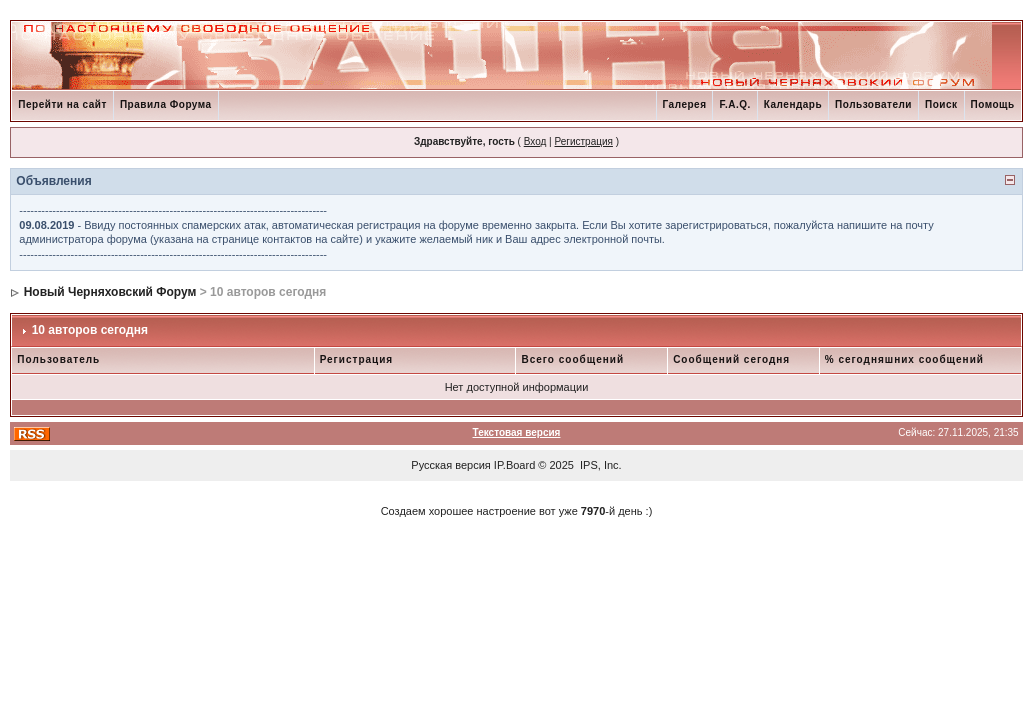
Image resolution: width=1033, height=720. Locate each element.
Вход (535, 141)
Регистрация (583, 141)
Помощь (993, 104)
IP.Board (514, 465)
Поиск (941, 104)
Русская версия (450, 465)
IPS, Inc (599, 465)
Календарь (793, 104)
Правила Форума (166, 104)
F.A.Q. (734, 104)
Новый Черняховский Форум (110, 292)
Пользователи (873, 104)
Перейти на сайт (62, 104)
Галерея (685, 104)
